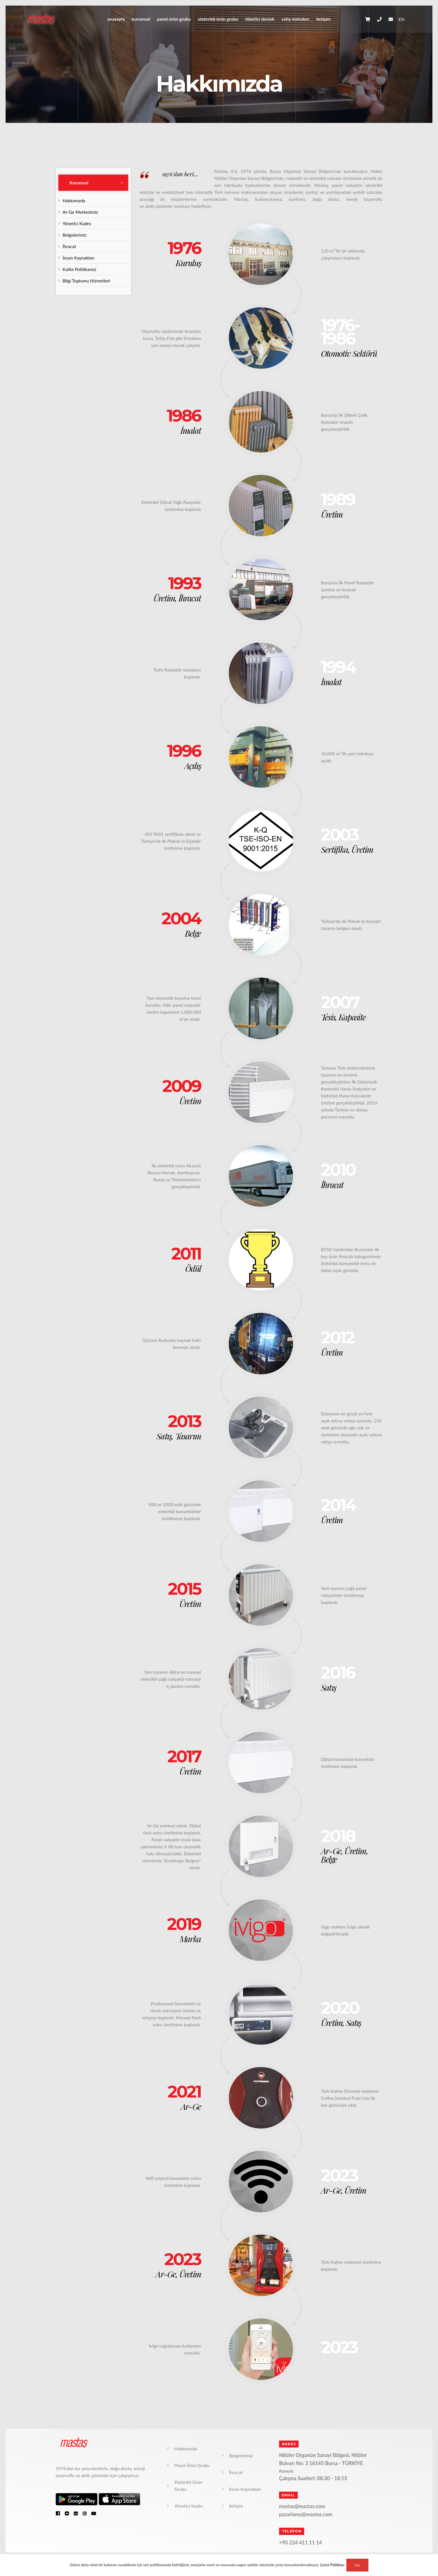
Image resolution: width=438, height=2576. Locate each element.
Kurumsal (141, 19)
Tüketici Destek (260, 19)
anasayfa (116, 19)
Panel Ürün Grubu (174, 19)
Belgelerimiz (74, 234)
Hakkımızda (74, 200)
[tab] (93, 182)
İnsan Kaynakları (78, 257)
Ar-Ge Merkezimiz (80, 212)
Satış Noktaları (295, 19)
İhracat (69, 246)
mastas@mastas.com (302, 2506)
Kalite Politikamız (79, 269)
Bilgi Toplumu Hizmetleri (86, 280)
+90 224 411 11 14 (300, 2542)
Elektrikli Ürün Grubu (218, 19)
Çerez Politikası (332, 2565)
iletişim (323, 19)
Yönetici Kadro (77, 223)
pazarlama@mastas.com (305, 2514)
